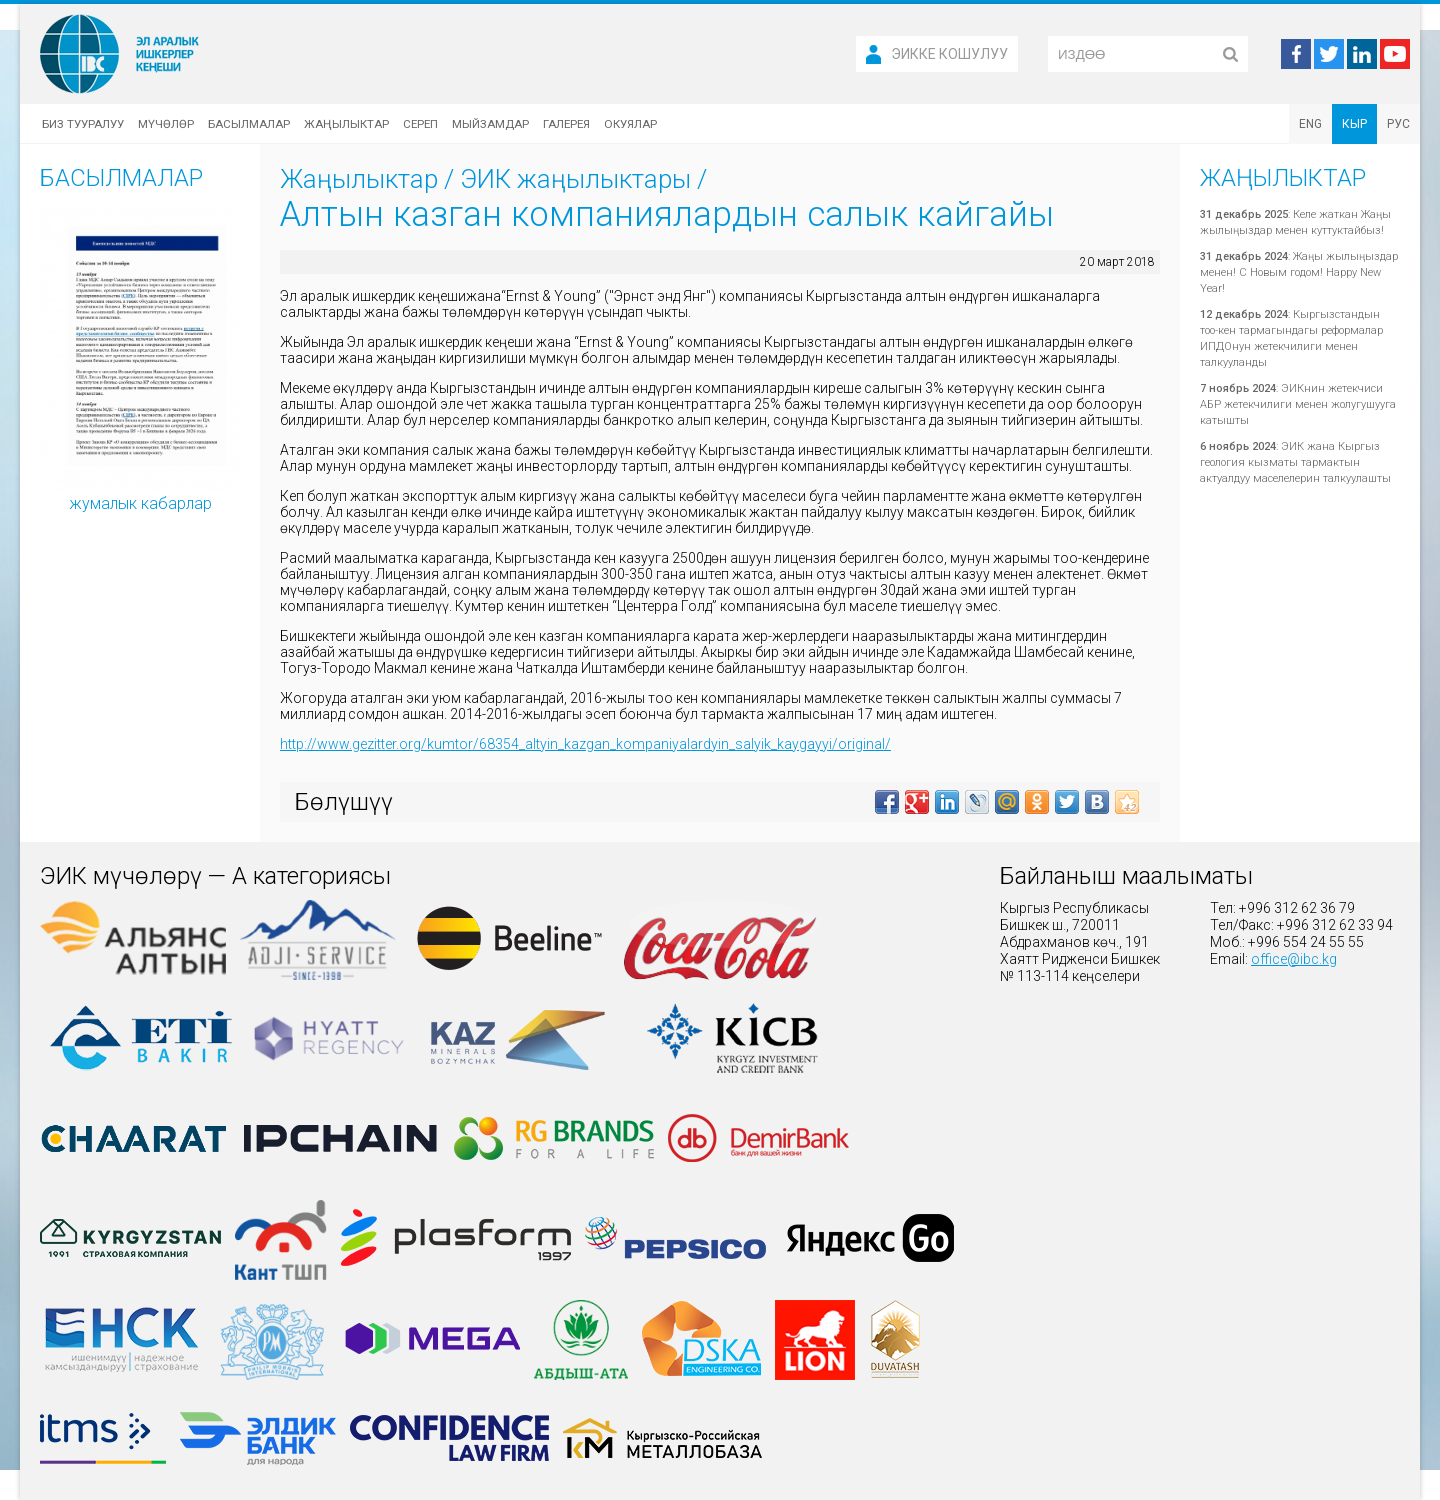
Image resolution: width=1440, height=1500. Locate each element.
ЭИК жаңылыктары (575, 179)
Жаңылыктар (346, 124)
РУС (1398, 124)
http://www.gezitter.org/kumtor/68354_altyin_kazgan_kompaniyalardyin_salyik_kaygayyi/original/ (585, 744)
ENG (1310, 124)
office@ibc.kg (1294, 959)
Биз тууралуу (83, 124)
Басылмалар (249, 124)
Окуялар (630, 124)
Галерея (566, 124)
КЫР (1354, 124)
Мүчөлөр (166, 124)
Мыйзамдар (490, 124)
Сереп (420, 124)
